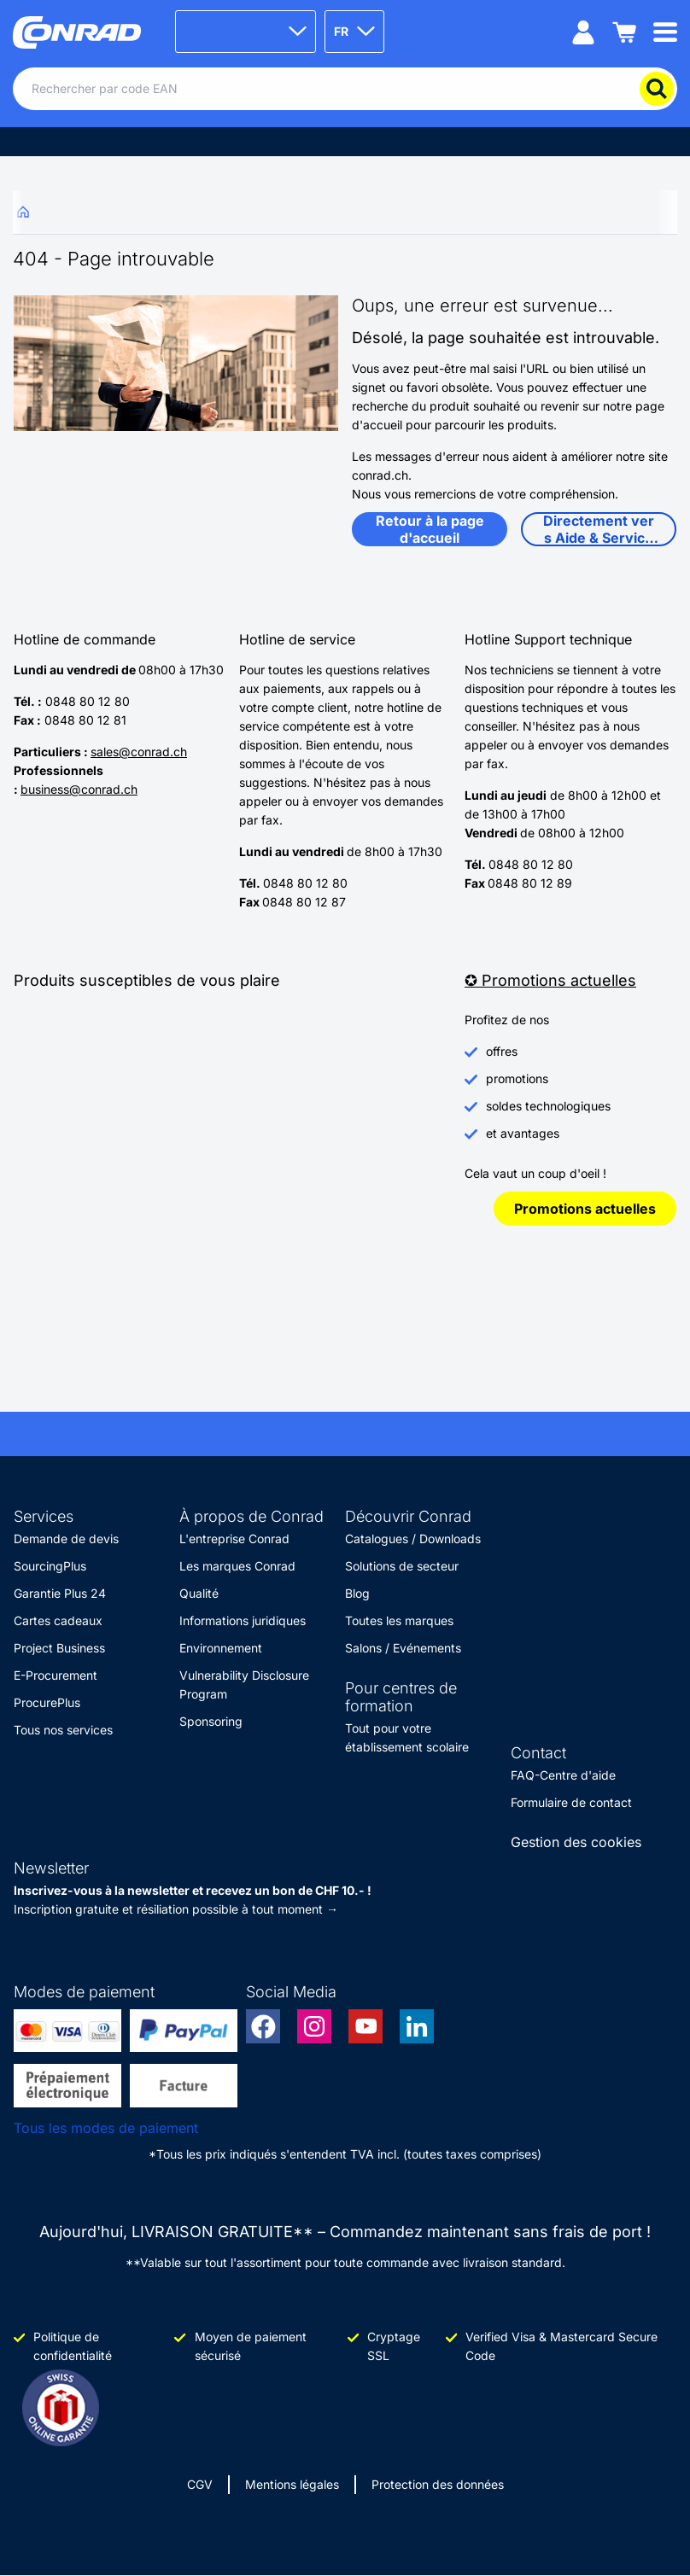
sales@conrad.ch (139, 751)
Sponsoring (211, 1721)
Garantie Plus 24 (60, 1593)
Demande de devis (66, 1538)
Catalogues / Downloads (413, 1538)
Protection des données (437, 2484)
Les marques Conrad (237, 1566)
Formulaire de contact (571, 1802)
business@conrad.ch (78, 789)
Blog (357, 1593)
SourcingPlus (50, 1566)
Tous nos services (63, 1729)
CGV (200, 2484)
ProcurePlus (47, 1702)
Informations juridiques (242, 1620)
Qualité (199, 1593)
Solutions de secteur (402, 1566)
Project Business (59, 1648)
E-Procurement (55, 1675)
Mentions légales (292, 2484)
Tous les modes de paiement (106, 2127)
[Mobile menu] (665, 31)
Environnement (220, 1648)
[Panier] (624, 31)
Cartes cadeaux (58, 1620)
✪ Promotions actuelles (550, 980)
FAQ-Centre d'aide (563, 1775)
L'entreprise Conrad (234, 1538)
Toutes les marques (399, 1620)
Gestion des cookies (576, 1841)
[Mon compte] (583, 31)
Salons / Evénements (403, 1648)
